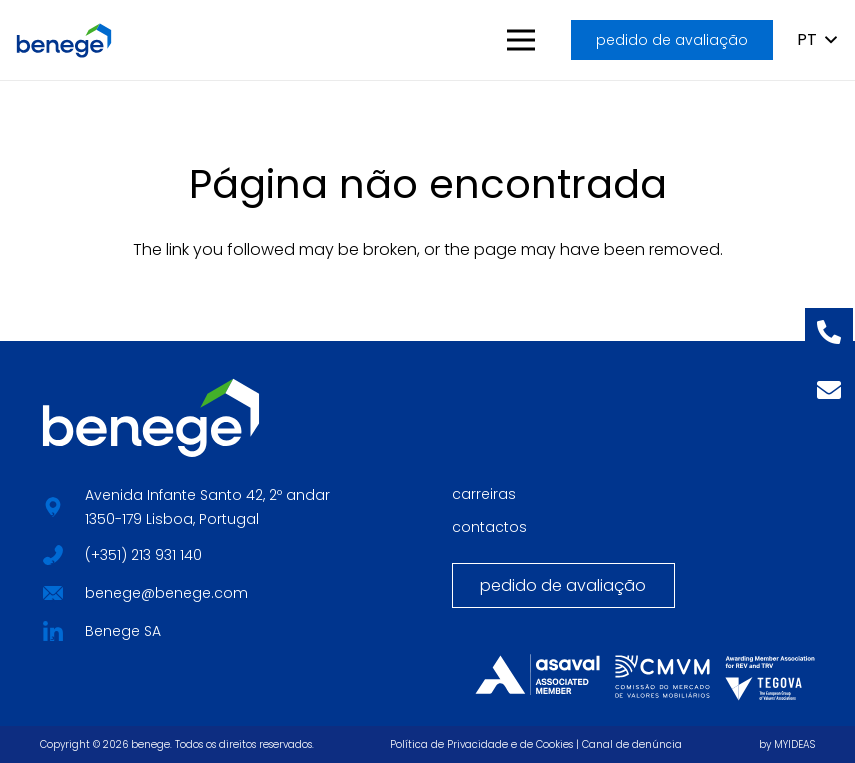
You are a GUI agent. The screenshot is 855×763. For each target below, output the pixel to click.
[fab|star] (52, 553)
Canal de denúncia (632, 744)
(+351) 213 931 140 (143, 555)
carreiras (484, 494)
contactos (489, 527)
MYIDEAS (794, 744)
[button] (522, 40)
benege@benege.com (166, 593)
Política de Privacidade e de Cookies (481, 744)
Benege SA (123, 631)
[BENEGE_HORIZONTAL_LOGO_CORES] (64, 40)
